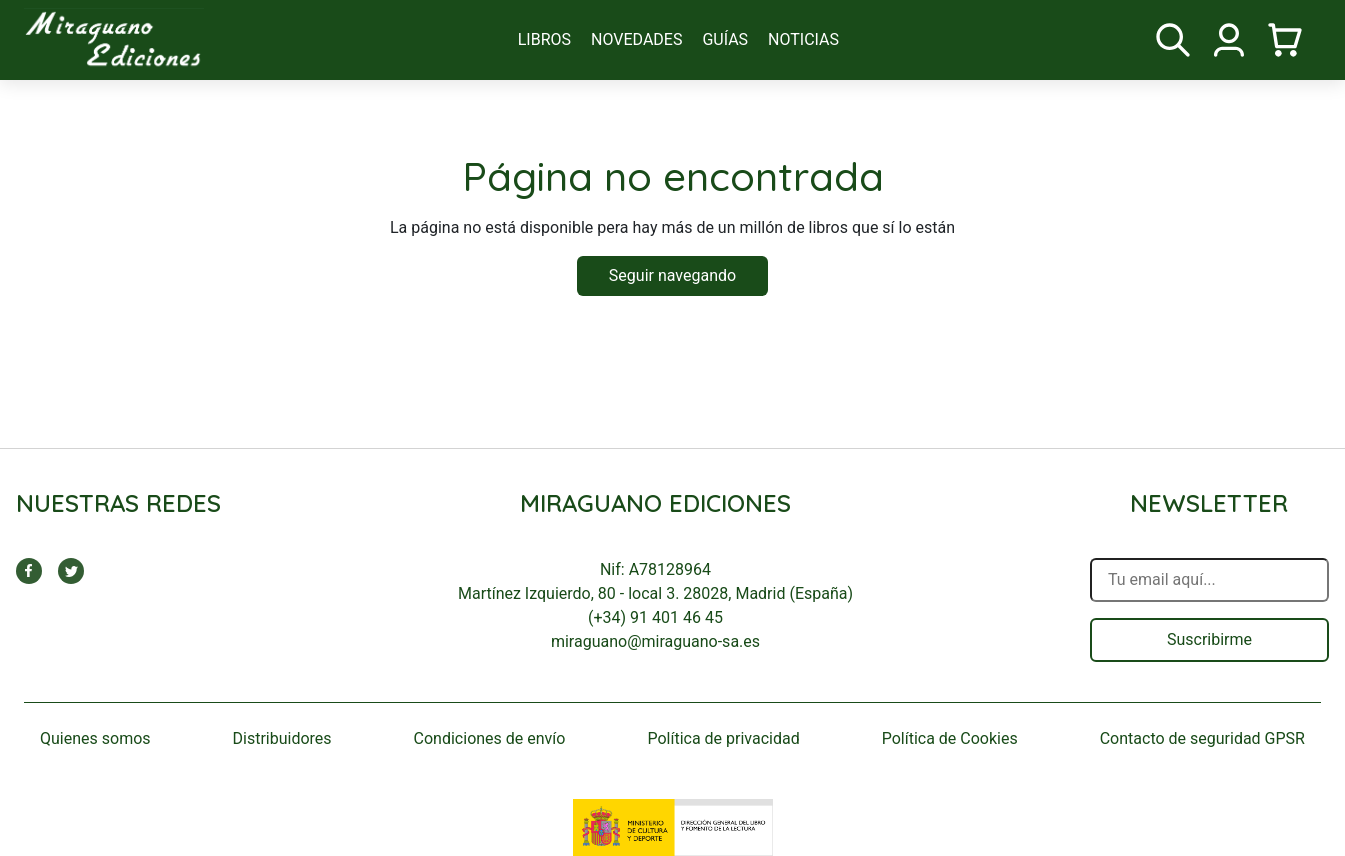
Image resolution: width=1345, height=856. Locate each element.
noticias (803, 39)
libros (544, 39)
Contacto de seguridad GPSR (1202, 738)
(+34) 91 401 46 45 (655, 617)
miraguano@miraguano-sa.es (655, 641)
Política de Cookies (950, 738)
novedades (636, 39)
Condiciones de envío (490, 738)
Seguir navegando (672, 275)
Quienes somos (95, 738)
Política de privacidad (723, 738)
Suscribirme (1209, 639)
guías (725, 39)
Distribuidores (282, 738)
